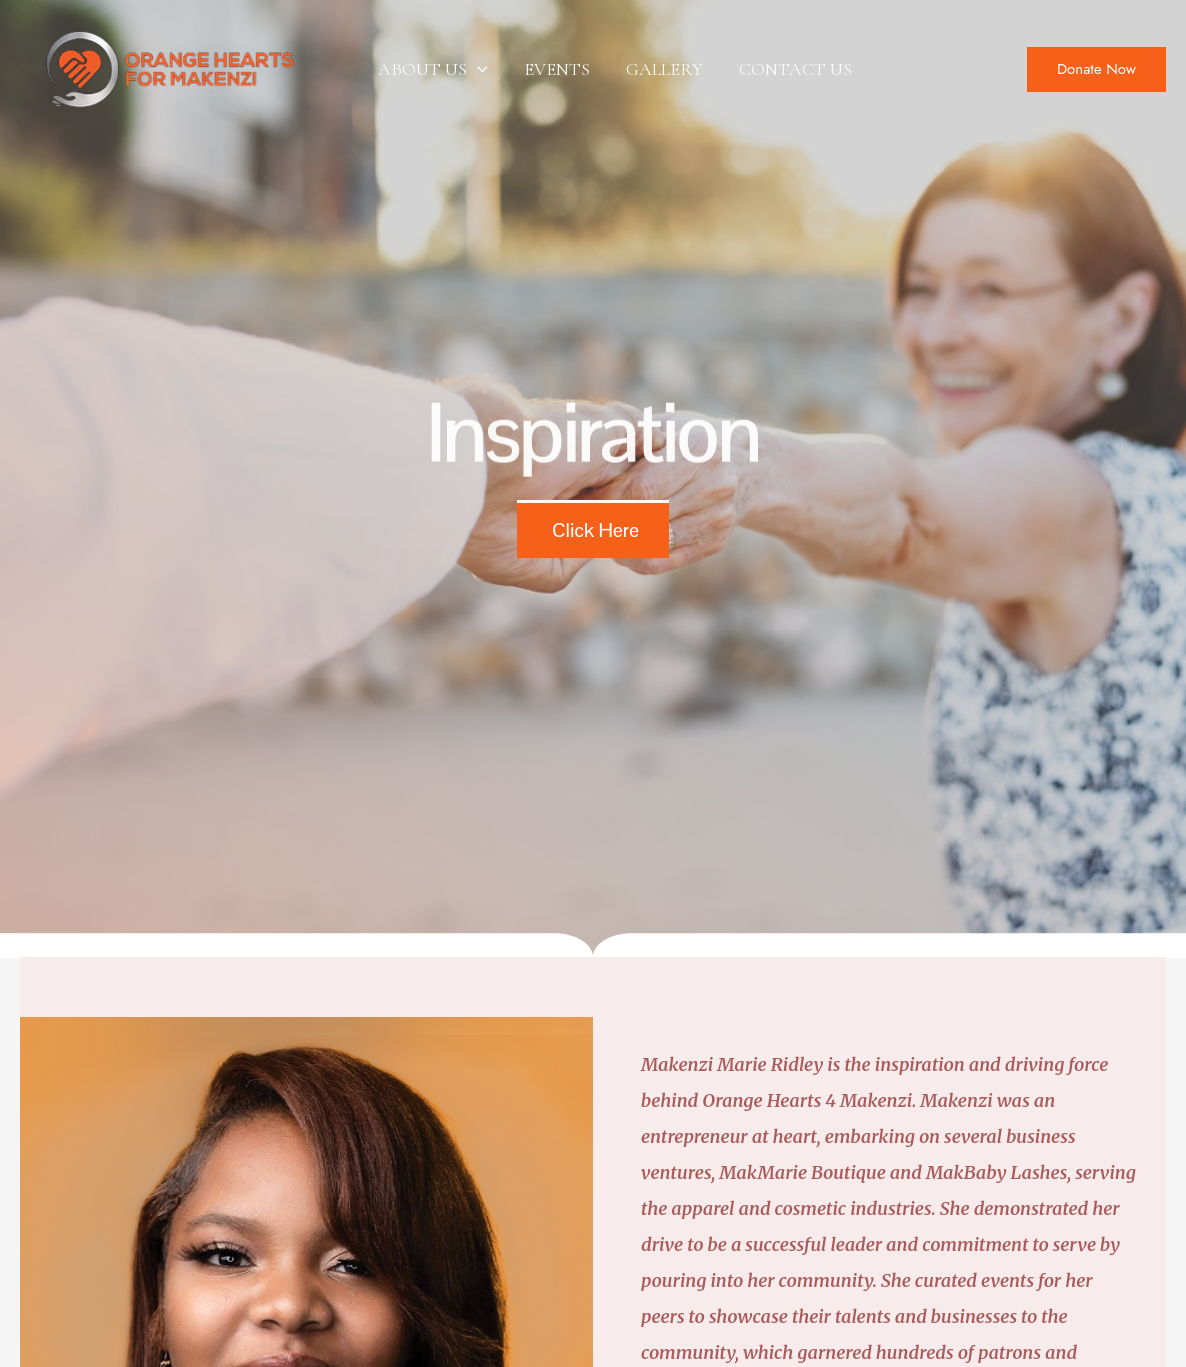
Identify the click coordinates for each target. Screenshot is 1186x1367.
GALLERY (664, 69)
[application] (477, 69)
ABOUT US (433, 69)
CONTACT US (795, 69)
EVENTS (557, 69)
